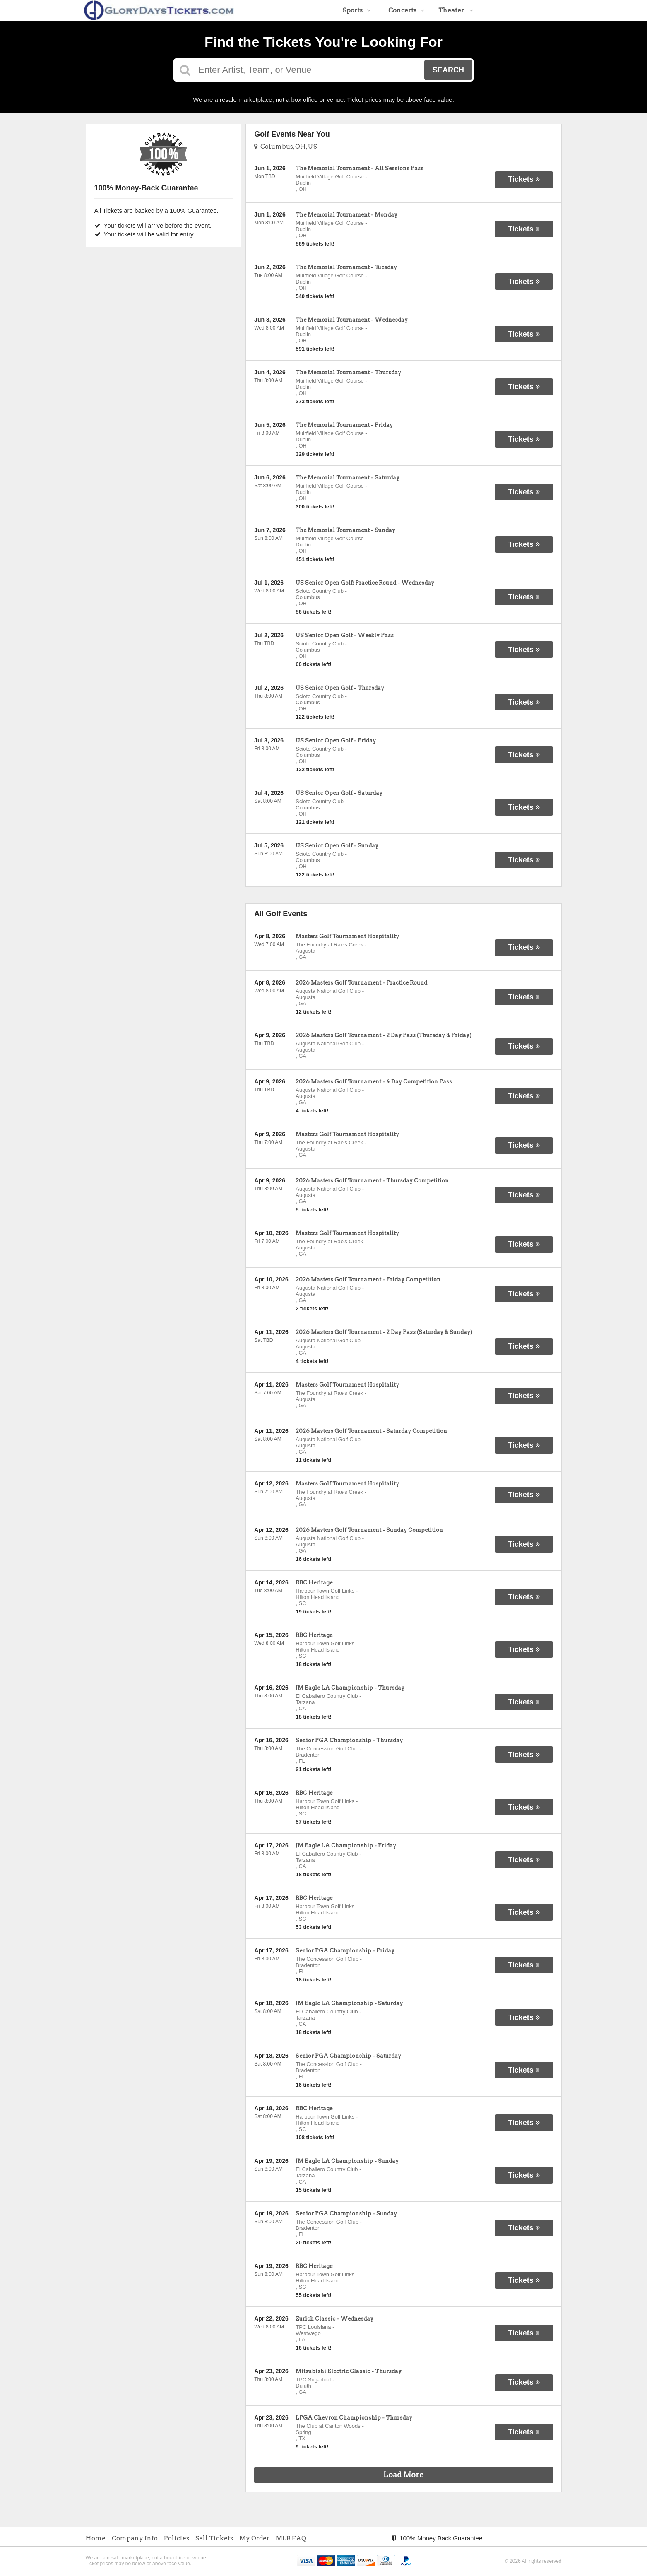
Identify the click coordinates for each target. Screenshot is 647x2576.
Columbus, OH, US (285, 146)
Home (96, 2538)
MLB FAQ (291, 2538)
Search (448, 70)
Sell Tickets (214, 2538)
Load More (403, 2474)
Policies (176, 2538)
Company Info (135, 2538)
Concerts (406, 10)
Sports (357, 10)
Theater (456, 10)
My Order (254, 2538)
